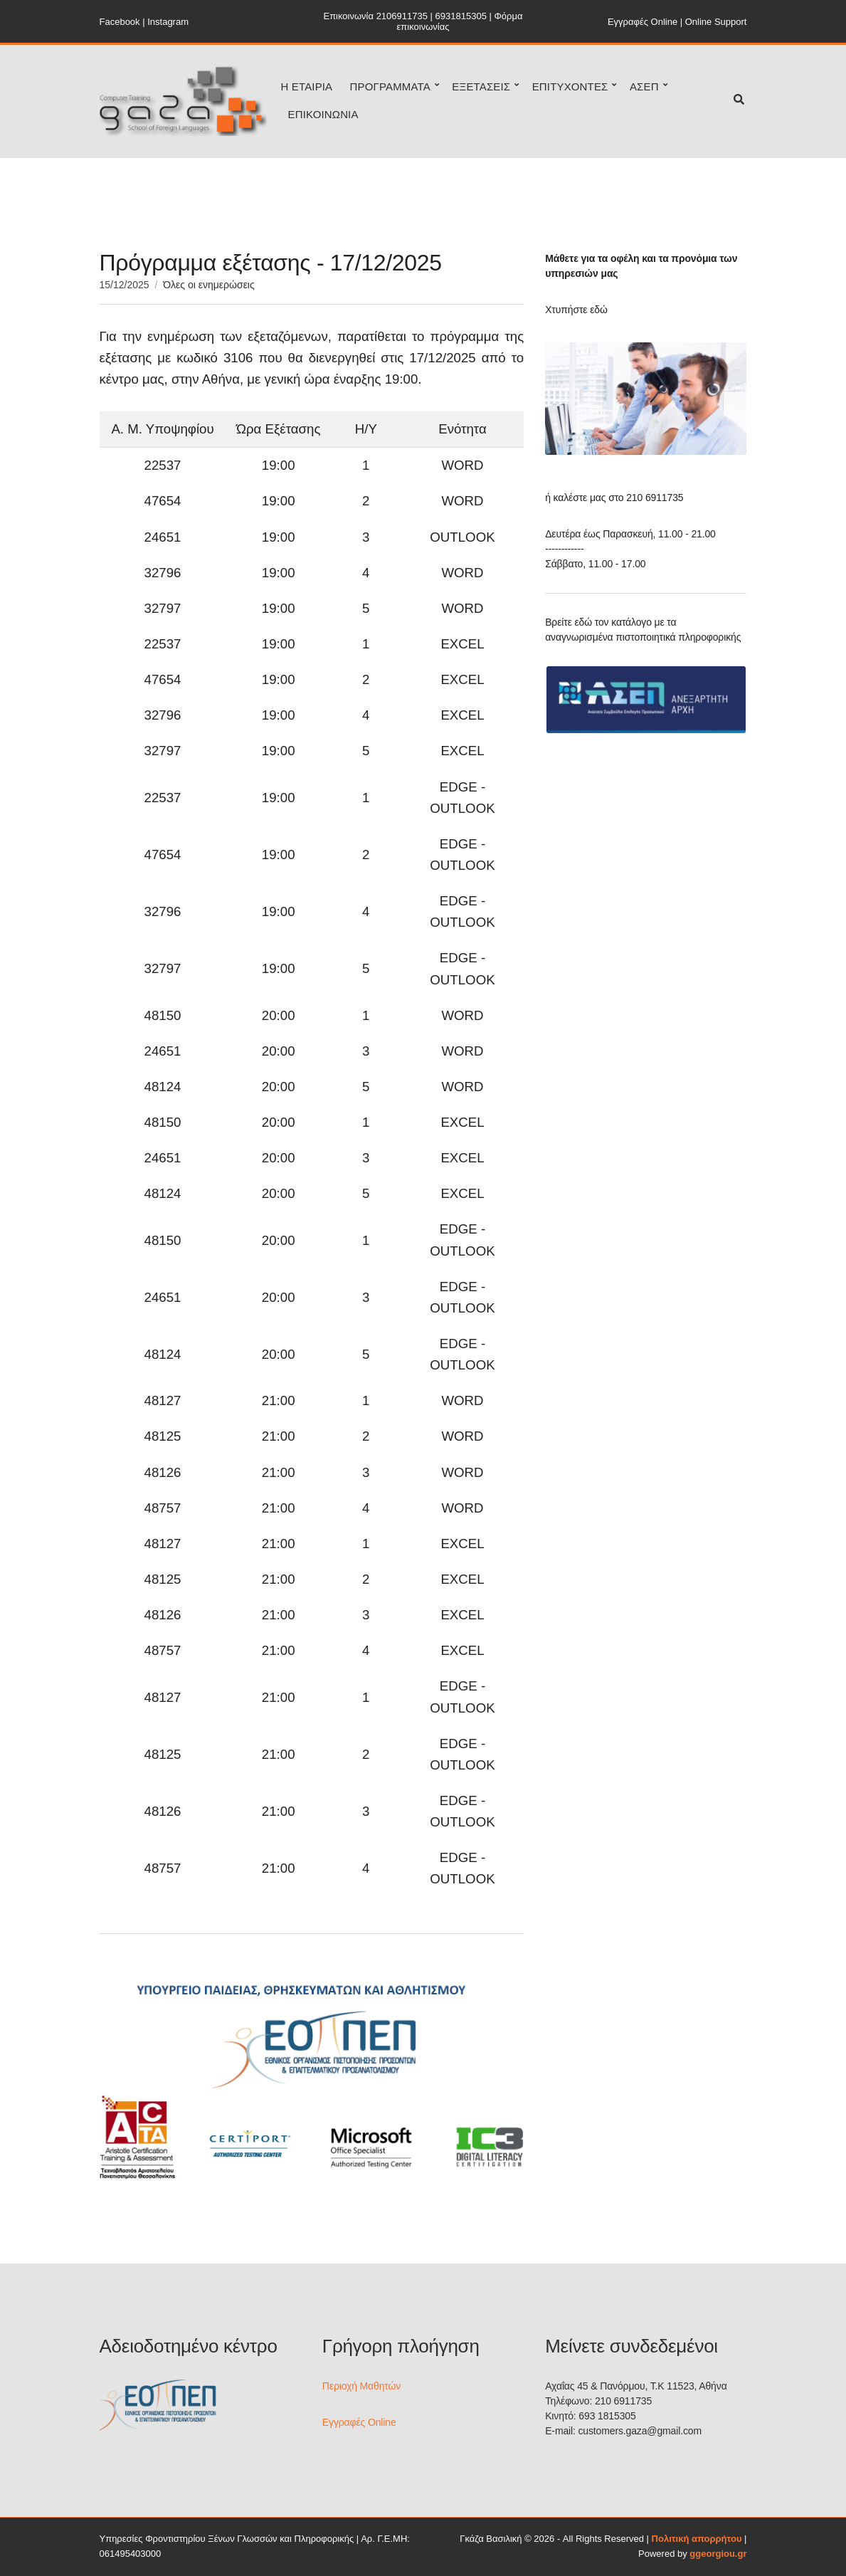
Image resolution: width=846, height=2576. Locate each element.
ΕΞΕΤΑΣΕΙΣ (481, 86)
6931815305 (461, 16)
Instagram (168, 21)
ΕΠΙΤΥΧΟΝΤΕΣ (570, 86)
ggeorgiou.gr (717, 2553)
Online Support (716, 21)
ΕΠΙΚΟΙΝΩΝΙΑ (323, 114)
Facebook (120, 21)
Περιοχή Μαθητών (361, 2386)
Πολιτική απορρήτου (697, 2538)
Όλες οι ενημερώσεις (208, 284)
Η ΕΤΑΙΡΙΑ (307, 86)
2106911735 (402, 16)
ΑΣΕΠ (644, 86)
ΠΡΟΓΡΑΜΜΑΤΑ (390, 86)
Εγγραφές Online (642, 21)
